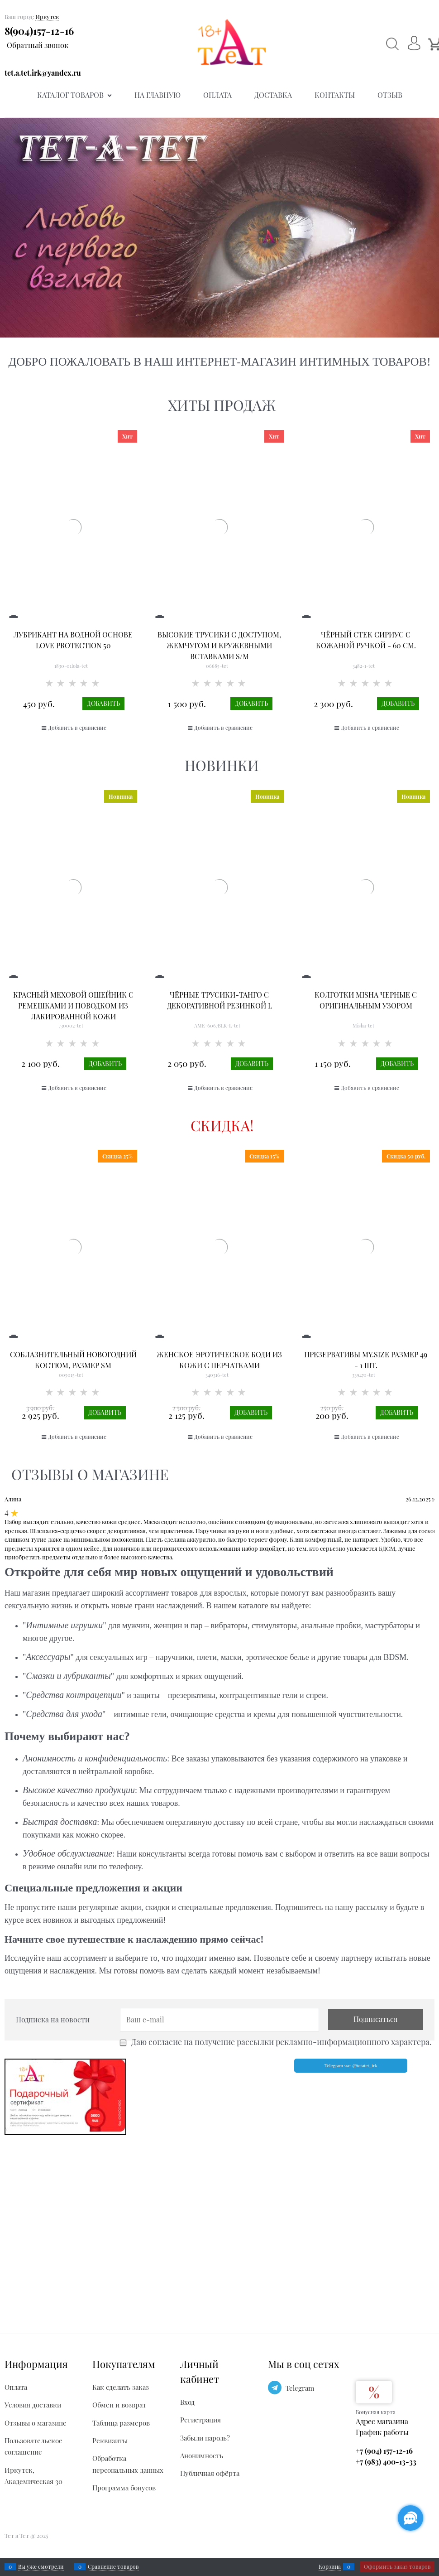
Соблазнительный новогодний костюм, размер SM (73, 1360)
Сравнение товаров (113, 2566)
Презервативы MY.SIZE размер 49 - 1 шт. (365, 1360)
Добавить (103, 703)
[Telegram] (275, 2387)
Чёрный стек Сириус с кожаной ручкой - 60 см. (366, 640)
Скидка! (222, 1125)
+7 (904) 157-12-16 (384, 2450)
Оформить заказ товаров (397, 2566)
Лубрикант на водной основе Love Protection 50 (73, 640)
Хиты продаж (222, 405)
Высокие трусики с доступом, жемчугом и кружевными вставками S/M (219, 645)
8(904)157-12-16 (39, 31)
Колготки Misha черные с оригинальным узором (366, 1000)
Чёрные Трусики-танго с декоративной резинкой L (219, 1000)
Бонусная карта (376, 2412)
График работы (382, 2432)
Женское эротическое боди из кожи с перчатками (219, 1360)
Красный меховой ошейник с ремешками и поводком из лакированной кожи (73, 1005)
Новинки (222, 765)
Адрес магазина (382, 2421)
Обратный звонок (37, 45)
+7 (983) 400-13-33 (386, 2461)
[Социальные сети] (410, 2518)
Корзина (330, 2566)
